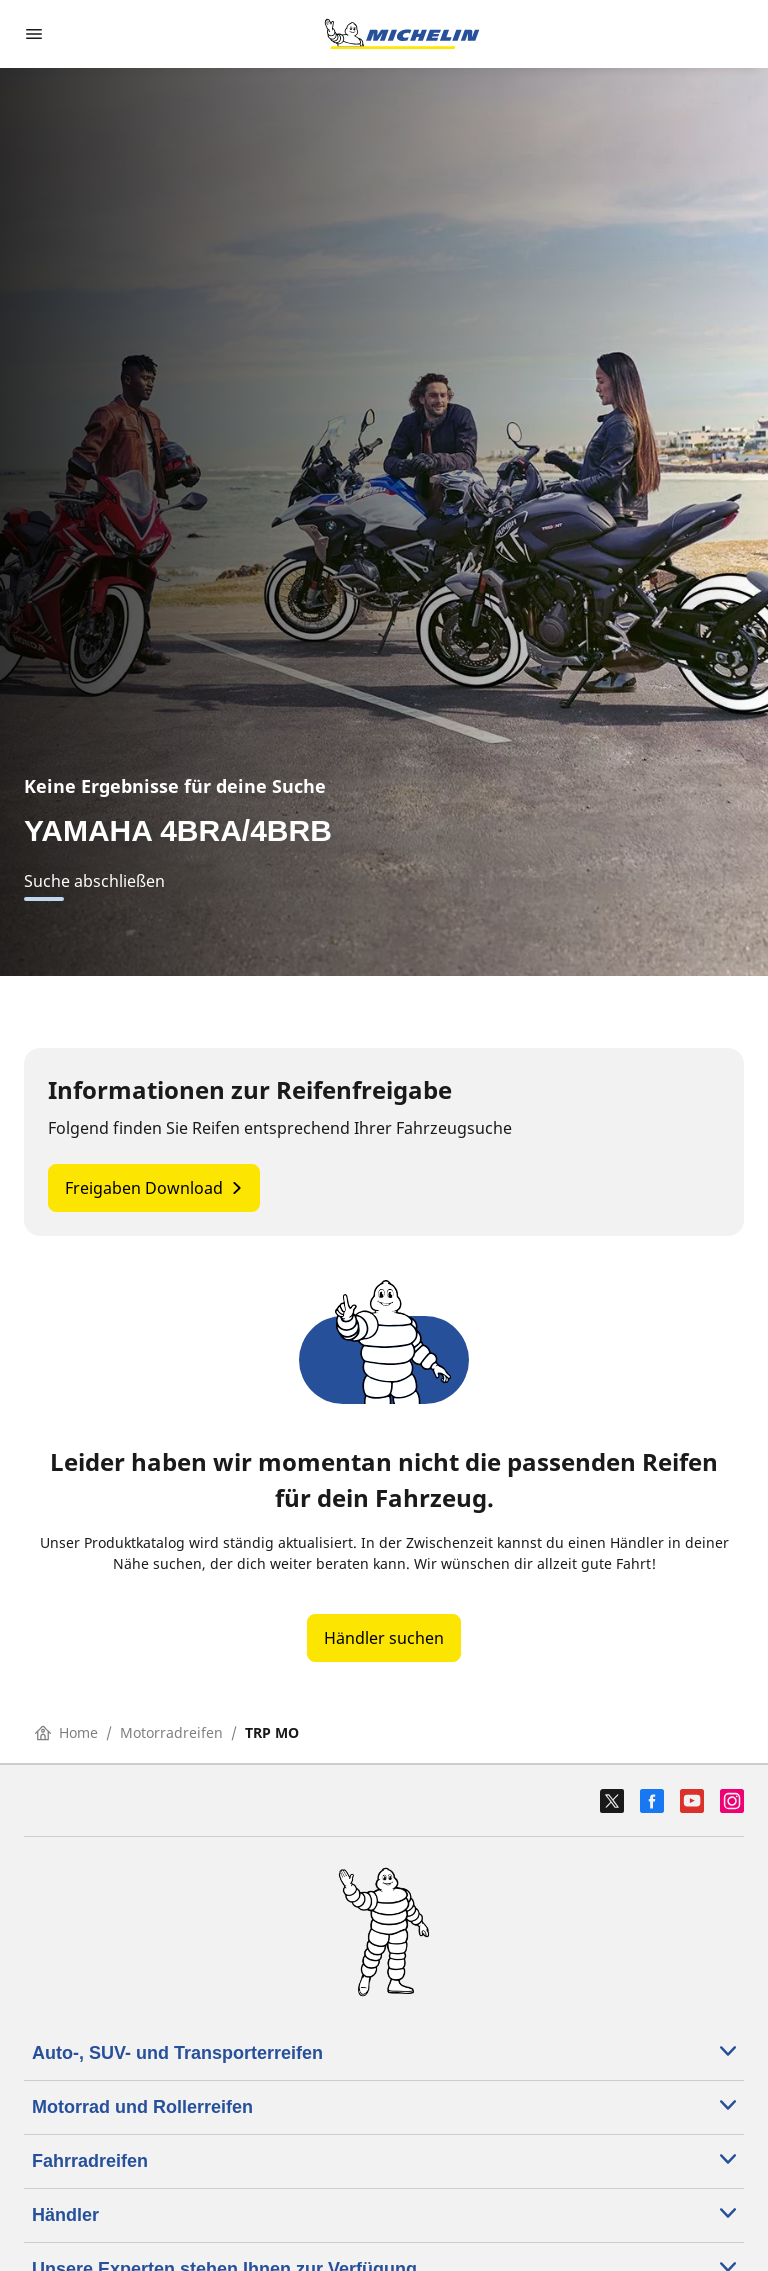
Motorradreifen (171, 1732)
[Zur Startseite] (402, 34)
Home (66, 1732)
